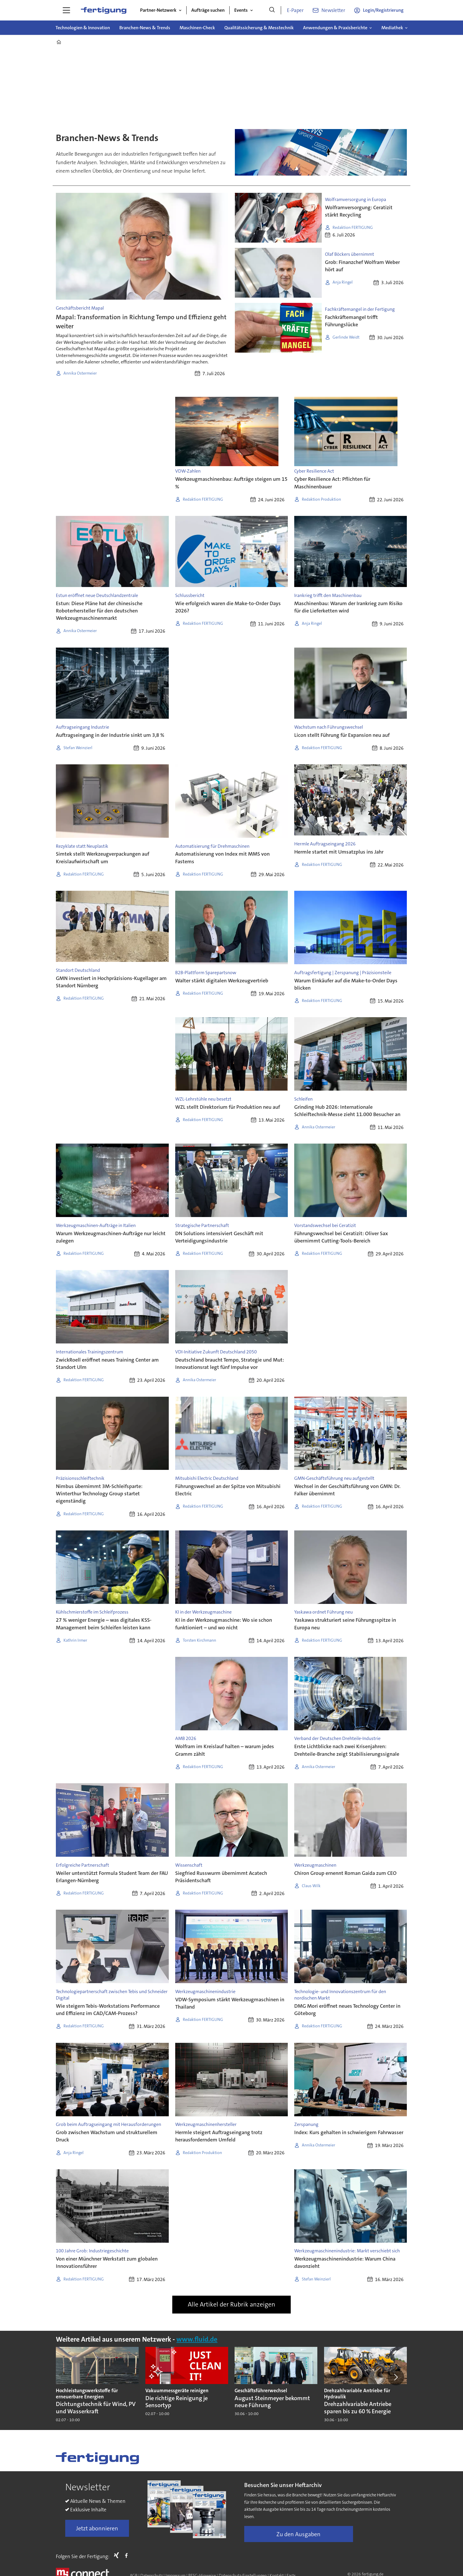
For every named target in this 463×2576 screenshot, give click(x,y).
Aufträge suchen (208, 10)
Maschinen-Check (197, 28)
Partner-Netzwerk (158, 10)
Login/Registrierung (383, 10)
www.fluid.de (196, 2339)
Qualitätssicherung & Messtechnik (259, 28)
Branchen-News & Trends (144, 28)
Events (241, 10)
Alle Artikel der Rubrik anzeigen (231, 2304)
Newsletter (333, 10)
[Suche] (272, 10)
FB (127, 2555)
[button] (396, 2377)
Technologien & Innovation (83, 28)
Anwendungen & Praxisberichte (335, 28)
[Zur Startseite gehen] (103, 10)
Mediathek (392, 28)
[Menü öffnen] (66, 10)
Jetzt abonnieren (97, 2528)
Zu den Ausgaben (298, 2534)
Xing (117, 2555)
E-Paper (295, 10)
